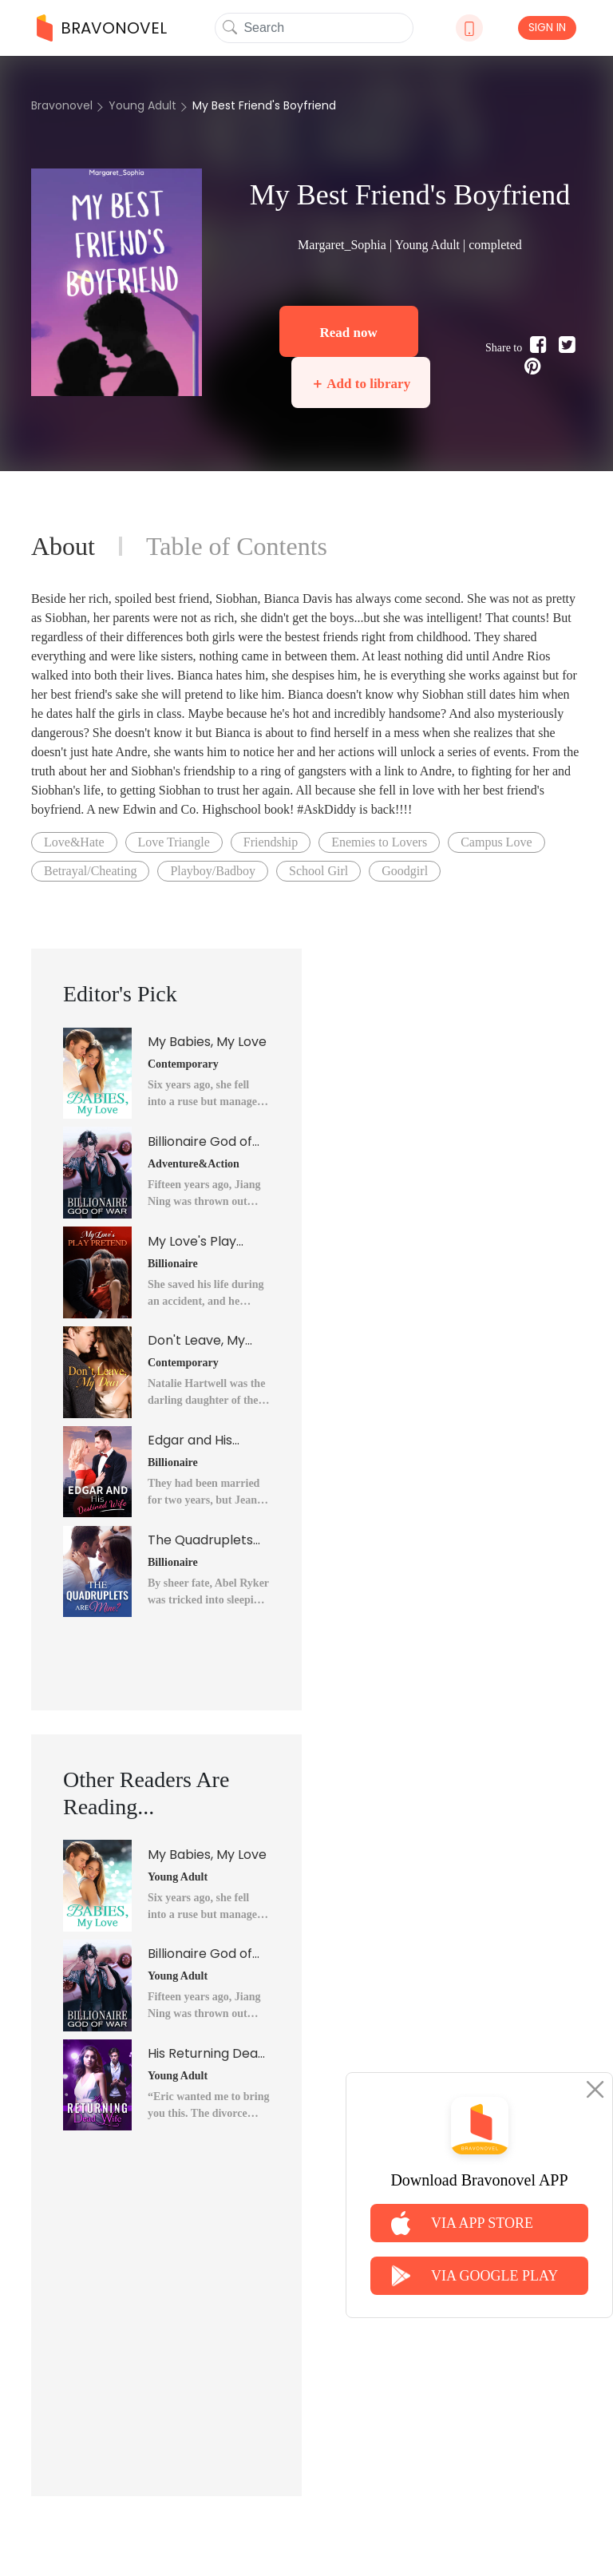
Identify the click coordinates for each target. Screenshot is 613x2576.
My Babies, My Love (207, 1041)
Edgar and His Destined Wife (191, 1440)
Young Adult (142, 105)
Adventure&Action (193, 1164)
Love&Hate (74, 842)
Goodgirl (405, 871)
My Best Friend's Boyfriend (264, 105)
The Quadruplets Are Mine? (200, 1540)
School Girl (318, 871)
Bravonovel (62, 105)
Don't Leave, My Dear (196, 1340)
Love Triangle (174, 842)
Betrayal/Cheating (90, 871)
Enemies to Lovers (379, 842)
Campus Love (496, 842)
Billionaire (173, 1264)
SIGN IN (547, 27)
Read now (348, 332)
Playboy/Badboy (212, 871)
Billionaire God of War (200, 1141)
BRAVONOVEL (102, 28)
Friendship (270, 842)
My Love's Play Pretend (192, 1241)
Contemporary (183, 1064)
